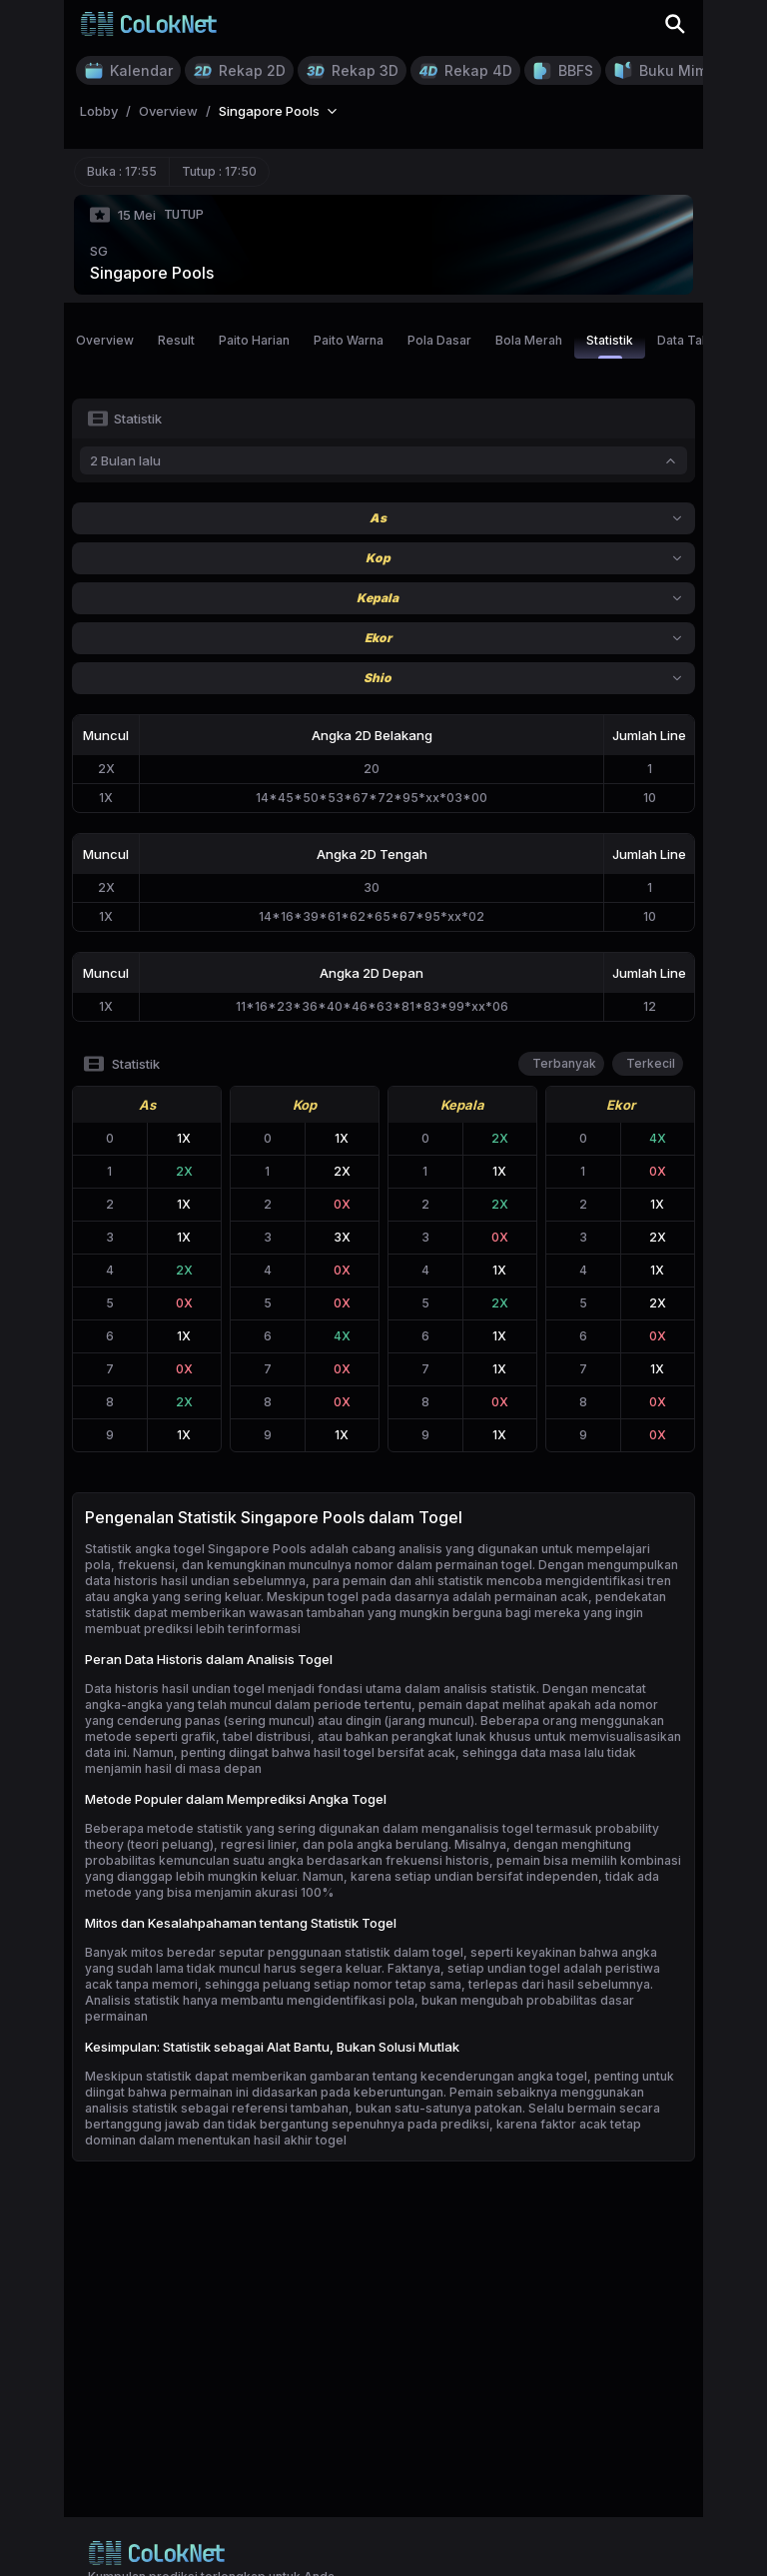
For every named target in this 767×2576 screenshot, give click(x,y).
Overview (105, 340)
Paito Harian (254, 340)
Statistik (609, 346)
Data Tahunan (697, 340)
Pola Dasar (439, 340)
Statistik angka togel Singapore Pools (196, 1548)
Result (176, 340)
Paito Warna (349, 340)
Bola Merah (528, 340)
